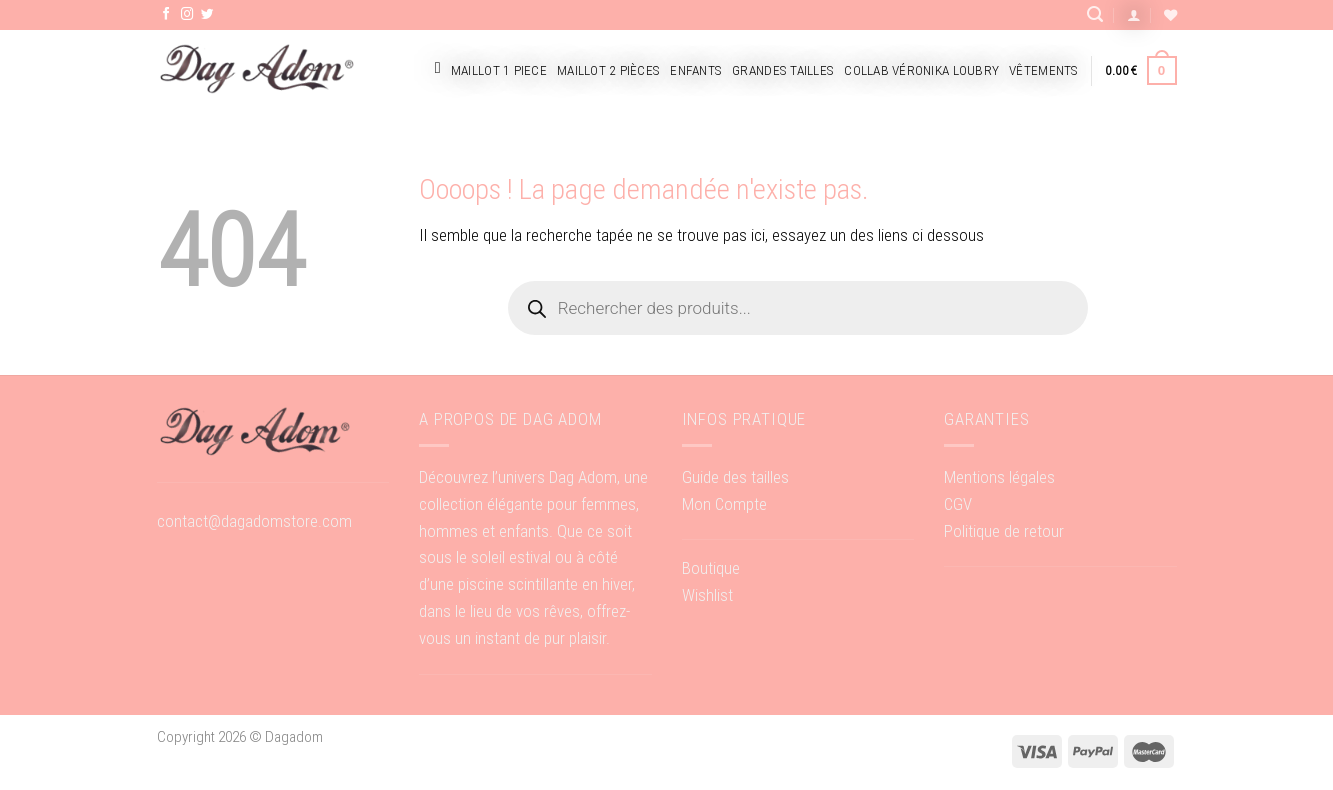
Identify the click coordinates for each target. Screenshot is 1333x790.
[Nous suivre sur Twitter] (207, 15)
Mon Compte (724, 504)
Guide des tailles (735, 477)
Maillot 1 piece (499, 70)
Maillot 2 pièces (608, 70)
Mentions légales (999, 477)
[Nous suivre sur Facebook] (166, 15)
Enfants (696, 70)
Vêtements (1043, 70)
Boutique (711, 568)
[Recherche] (1095, 14)
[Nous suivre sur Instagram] (187, 15)
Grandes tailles (783, 70)
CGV (958, 504)
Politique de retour (1004, 531)
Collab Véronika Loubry (921, 70)
